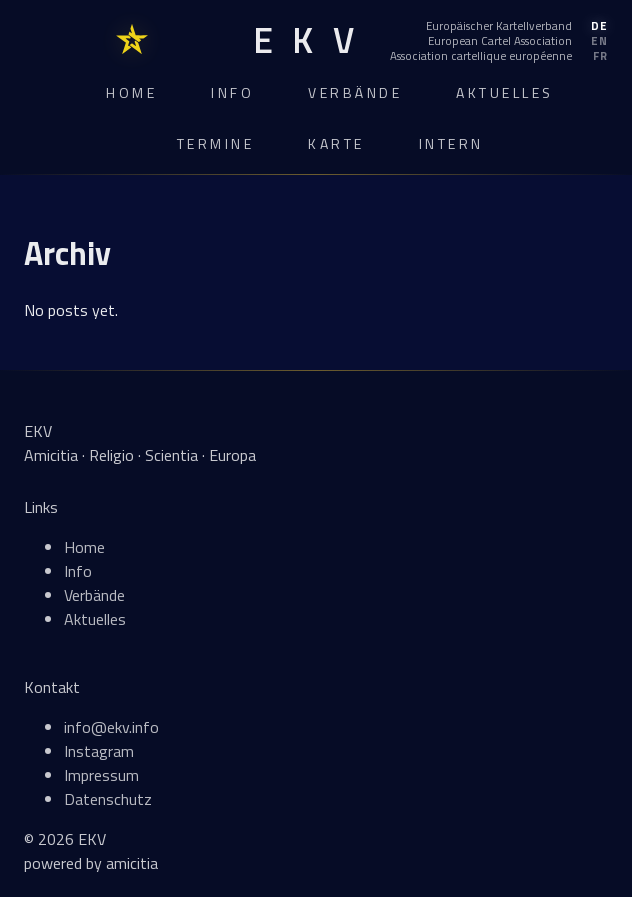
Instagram (99, 751)
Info (232, 92)
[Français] (499, 56)
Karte (336, 143)
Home (131, 92)
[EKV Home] (303, 40)
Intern (451, 143)
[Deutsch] (499, 26)
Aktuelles (505, 92)
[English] (499, 41)
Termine (216, 143)
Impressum (101, 775)
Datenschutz (108, 799)
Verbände (355, 92)
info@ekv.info (111, 727)
